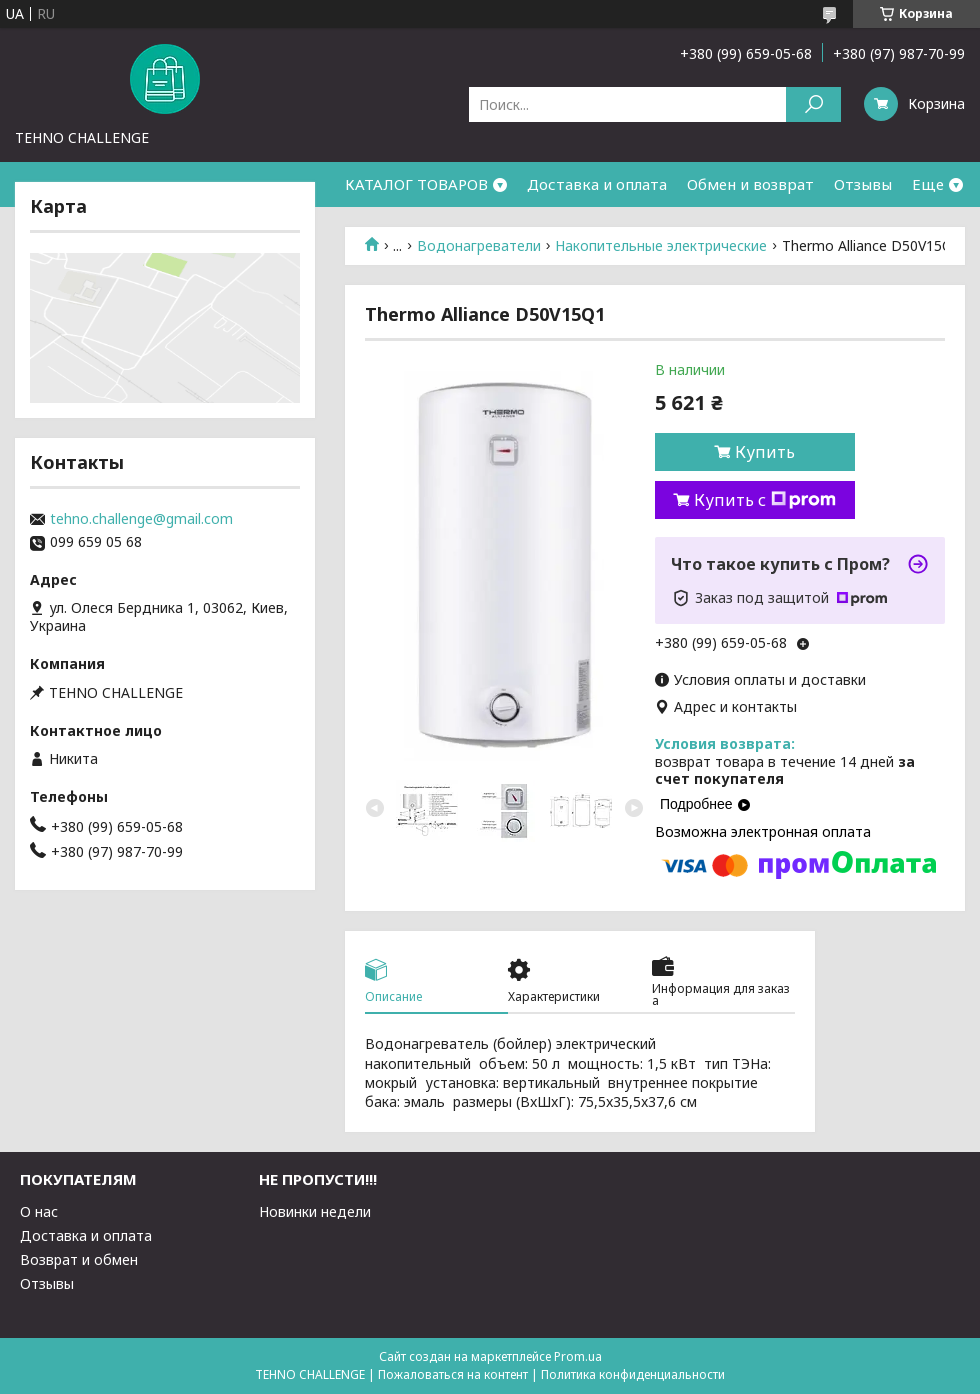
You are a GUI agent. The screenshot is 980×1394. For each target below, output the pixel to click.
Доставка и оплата (597, 184)
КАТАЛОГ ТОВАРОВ (416, 184)
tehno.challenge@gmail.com (141, 519)
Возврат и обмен (79, 1259)
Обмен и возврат (750, 184)
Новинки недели (315, 1211)
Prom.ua (578, 1356)
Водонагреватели (479, 246)
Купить (765, 452)
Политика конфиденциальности (633, 1374)
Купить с (765, 500)
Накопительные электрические (661, 246)
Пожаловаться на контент (453, 1374)
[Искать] (813, 104)
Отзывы (863, 184)
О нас (39, 1211)
